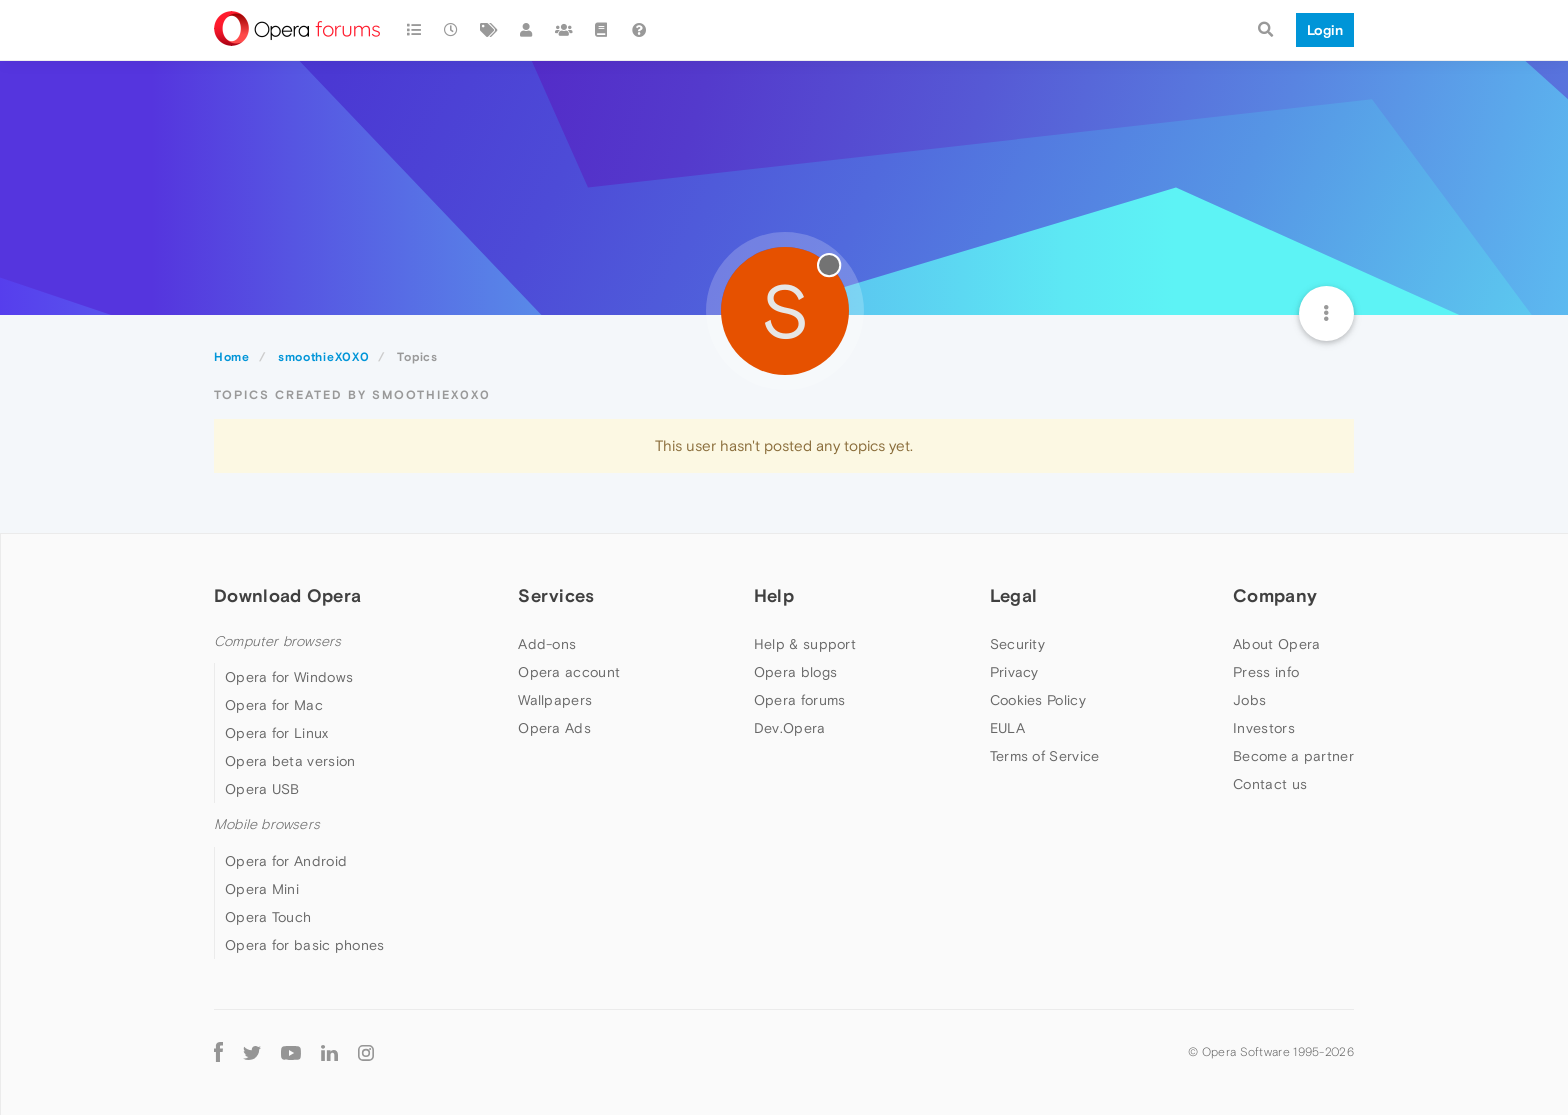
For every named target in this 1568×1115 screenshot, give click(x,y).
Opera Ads (554, 728)
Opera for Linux (277, 733)
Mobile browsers (267, 824)
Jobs (1249, 700)
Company (1275, 595)
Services (556, 595)
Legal (1014, 595)
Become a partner (1293, 756)
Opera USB (262, 789)
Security (1017, 644)
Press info (1266, 672)
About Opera (1276, 644)
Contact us (1270, 784)
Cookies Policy (1038, 700)
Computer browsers (277, 641)
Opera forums (800, 700)
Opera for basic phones (305, 945)
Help (774, 595)
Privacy (1014, 672)
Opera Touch (268, 917)
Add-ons (547, 644)
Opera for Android (286, 861)
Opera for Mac (274, 705)
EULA (1007, 728)
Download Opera (287, 595)
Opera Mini (262, 889)
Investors (1264, 728)
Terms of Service (1045, 756)
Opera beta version (290, 761)
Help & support (805, 644)
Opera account (569, 672)
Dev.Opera (790, 728)
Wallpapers (555, 700)
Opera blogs (795, 672)
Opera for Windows (289, 677)
